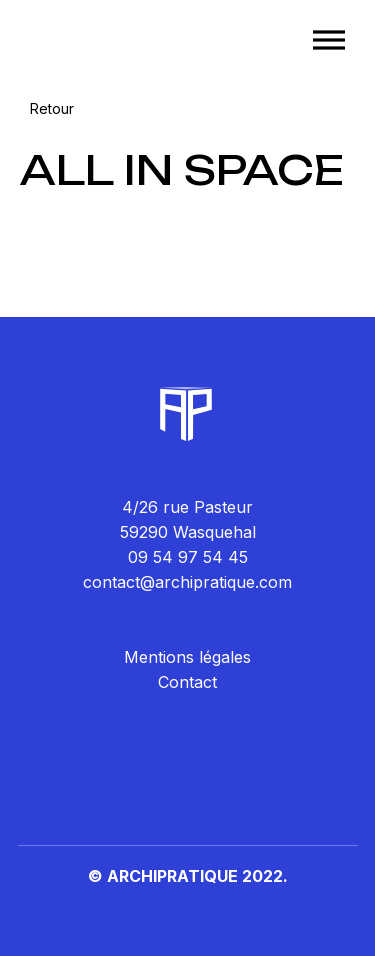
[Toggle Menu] (329, 39)
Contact (187, 682)
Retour (52, 108)
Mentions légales (187, 657)
